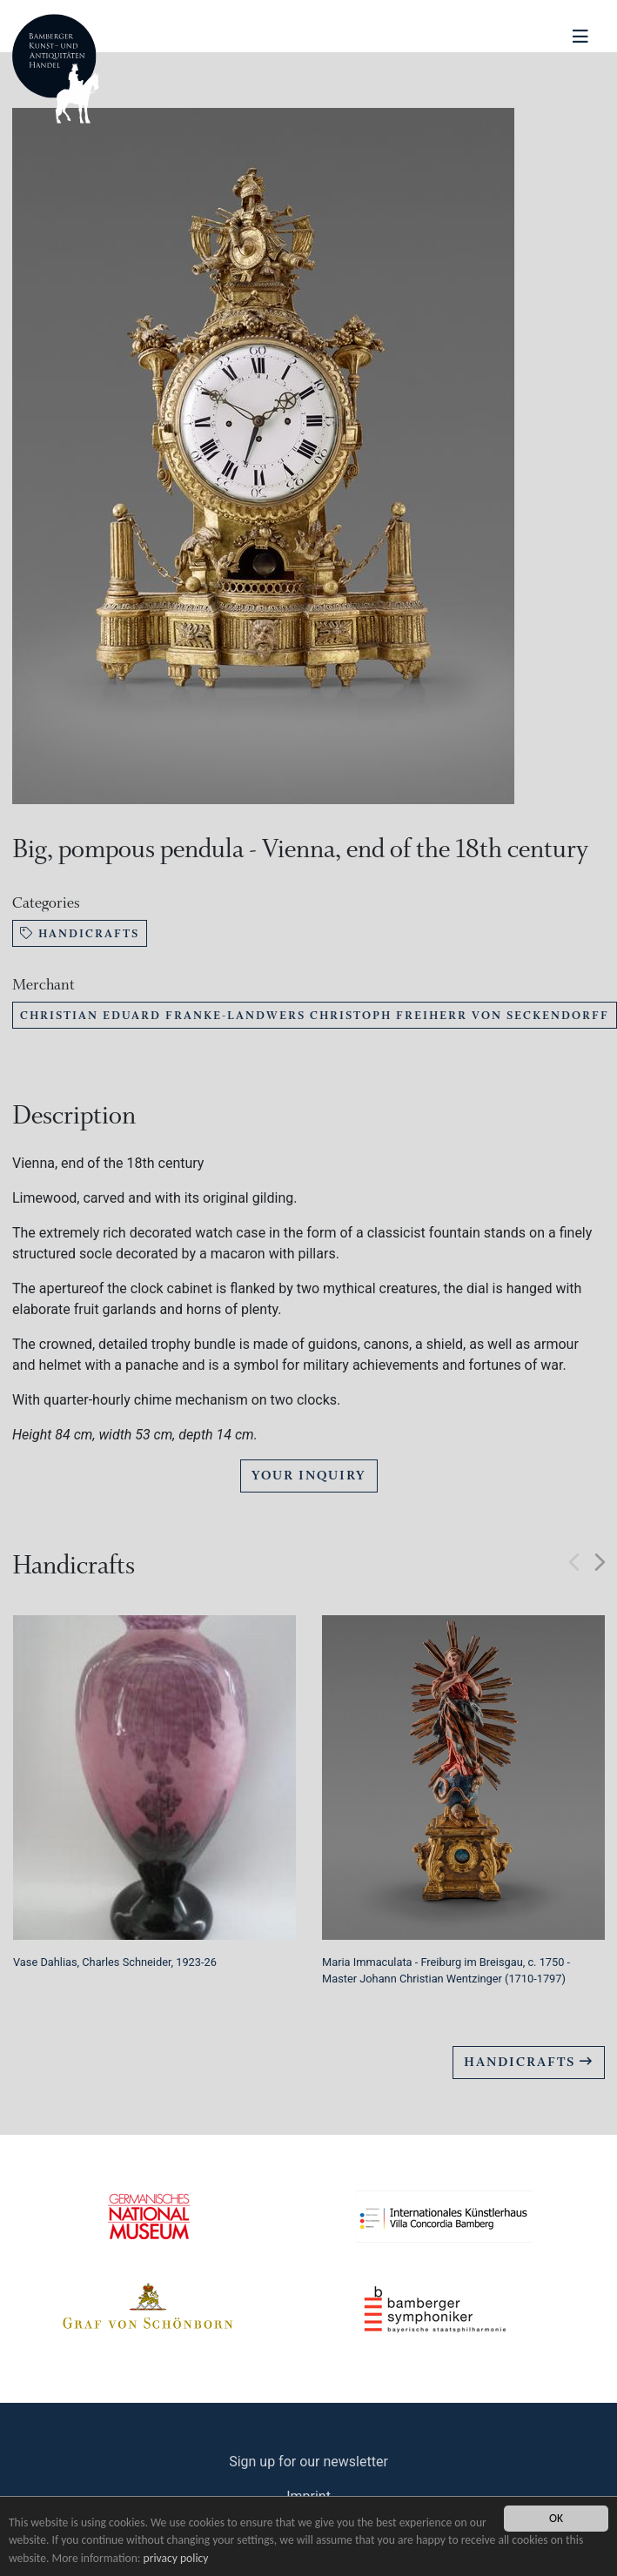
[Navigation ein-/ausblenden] (580, 37)
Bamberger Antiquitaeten (55, 69)
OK (556, 2518)
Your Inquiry (308, 1475)
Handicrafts (79, 933)
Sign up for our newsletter (308, 2461)
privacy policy (176, 2558)
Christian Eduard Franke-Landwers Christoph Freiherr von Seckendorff (314, 1015)
